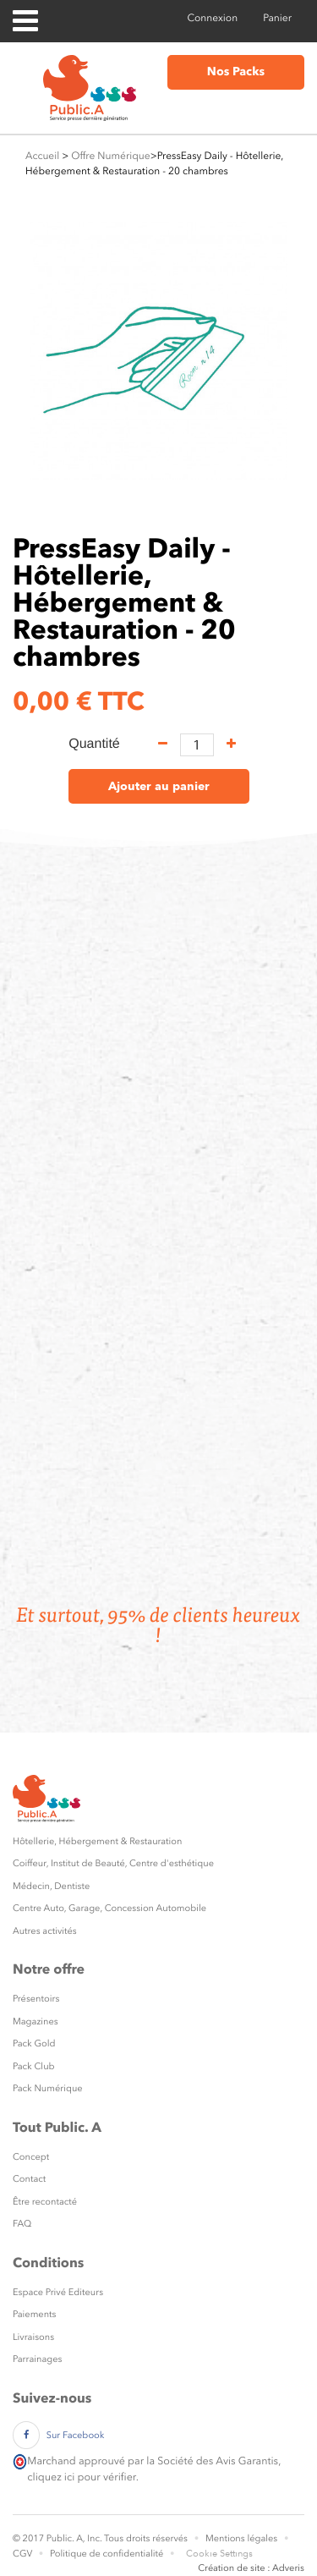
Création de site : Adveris (251, 2567)
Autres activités (45, 1930)
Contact (29, 2178)
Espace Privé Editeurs (58, 2292)
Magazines (35, 2021)
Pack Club (34, 2066)
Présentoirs (36, 1998)
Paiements (34, 2314)
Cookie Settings (219, 2553)
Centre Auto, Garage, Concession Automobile (109, 1908)
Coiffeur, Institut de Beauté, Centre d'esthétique (113, 1863)
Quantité (93, 744)
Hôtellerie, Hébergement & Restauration (97, 1841)
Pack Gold (34, 2043)
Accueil (42, 156)
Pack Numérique (48, 2088)
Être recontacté (45, 2201)
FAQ (22, 2223)
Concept (31, 2156)
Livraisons (33, 2337)
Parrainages (37, 2359)
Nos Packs (236, 72)
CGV (22, 2553)
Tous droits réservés (146, 2538)
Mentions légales (241, 2538)
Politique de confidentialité (106, 2553)
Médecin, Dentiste (51, 1886)
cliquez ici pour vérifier (81, 2476)
